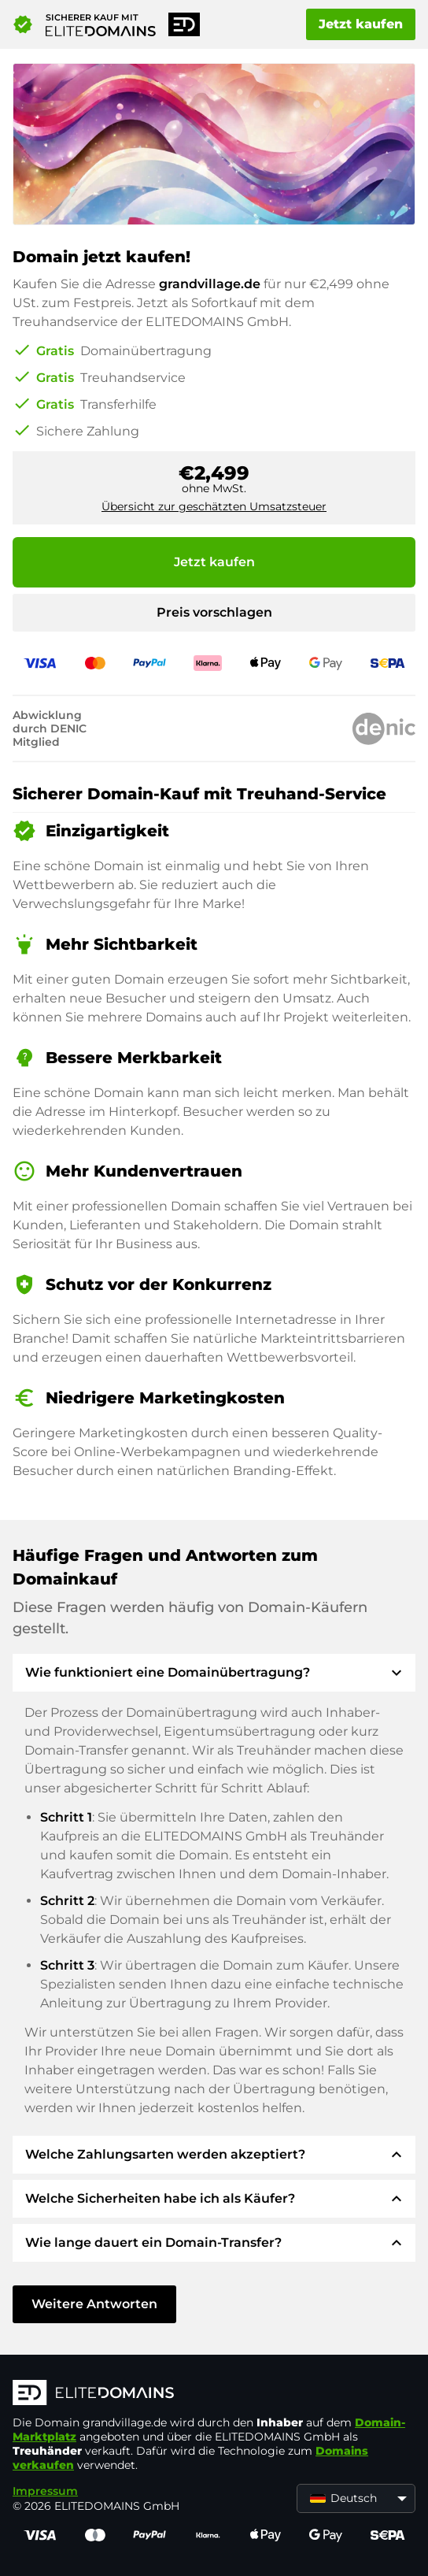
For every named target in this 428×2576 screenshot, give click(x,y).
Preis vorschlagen (214, 612)
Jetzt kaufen (361, 24)
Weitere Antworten (94, 2303)
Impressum (45, 2491)
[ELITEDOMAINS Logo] (214, 2394)
